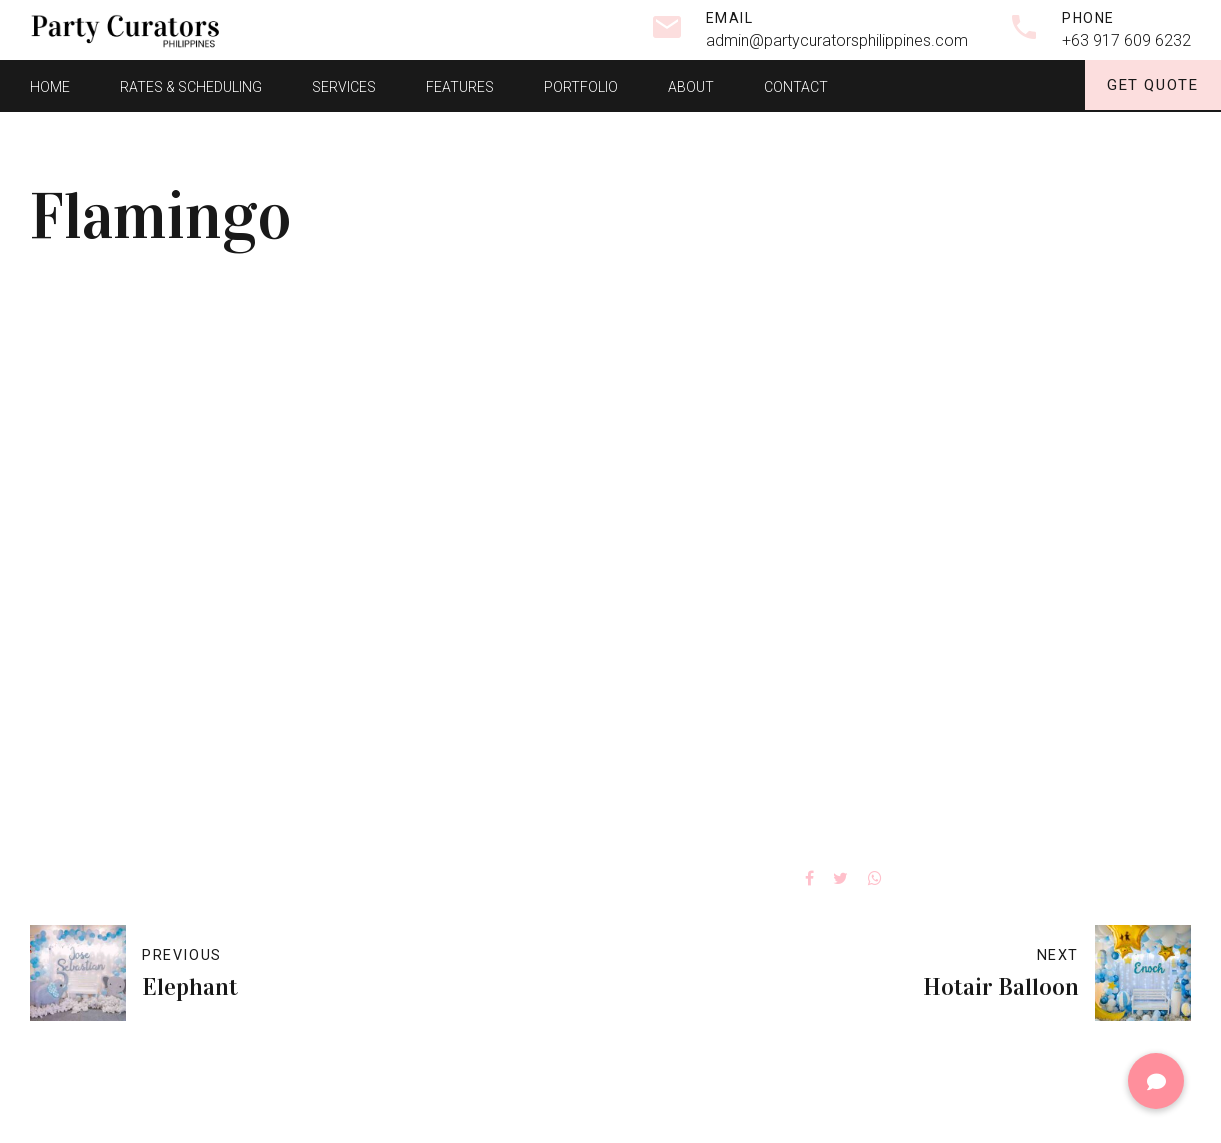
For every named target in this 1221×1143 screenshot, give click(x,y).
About (691, 85)
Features (460, 85)
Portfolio (581, 85)
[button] (1156, 1081)
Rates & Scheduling (191, 85)
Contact (796, 85)
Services (344, 85)
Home (50, 85)
